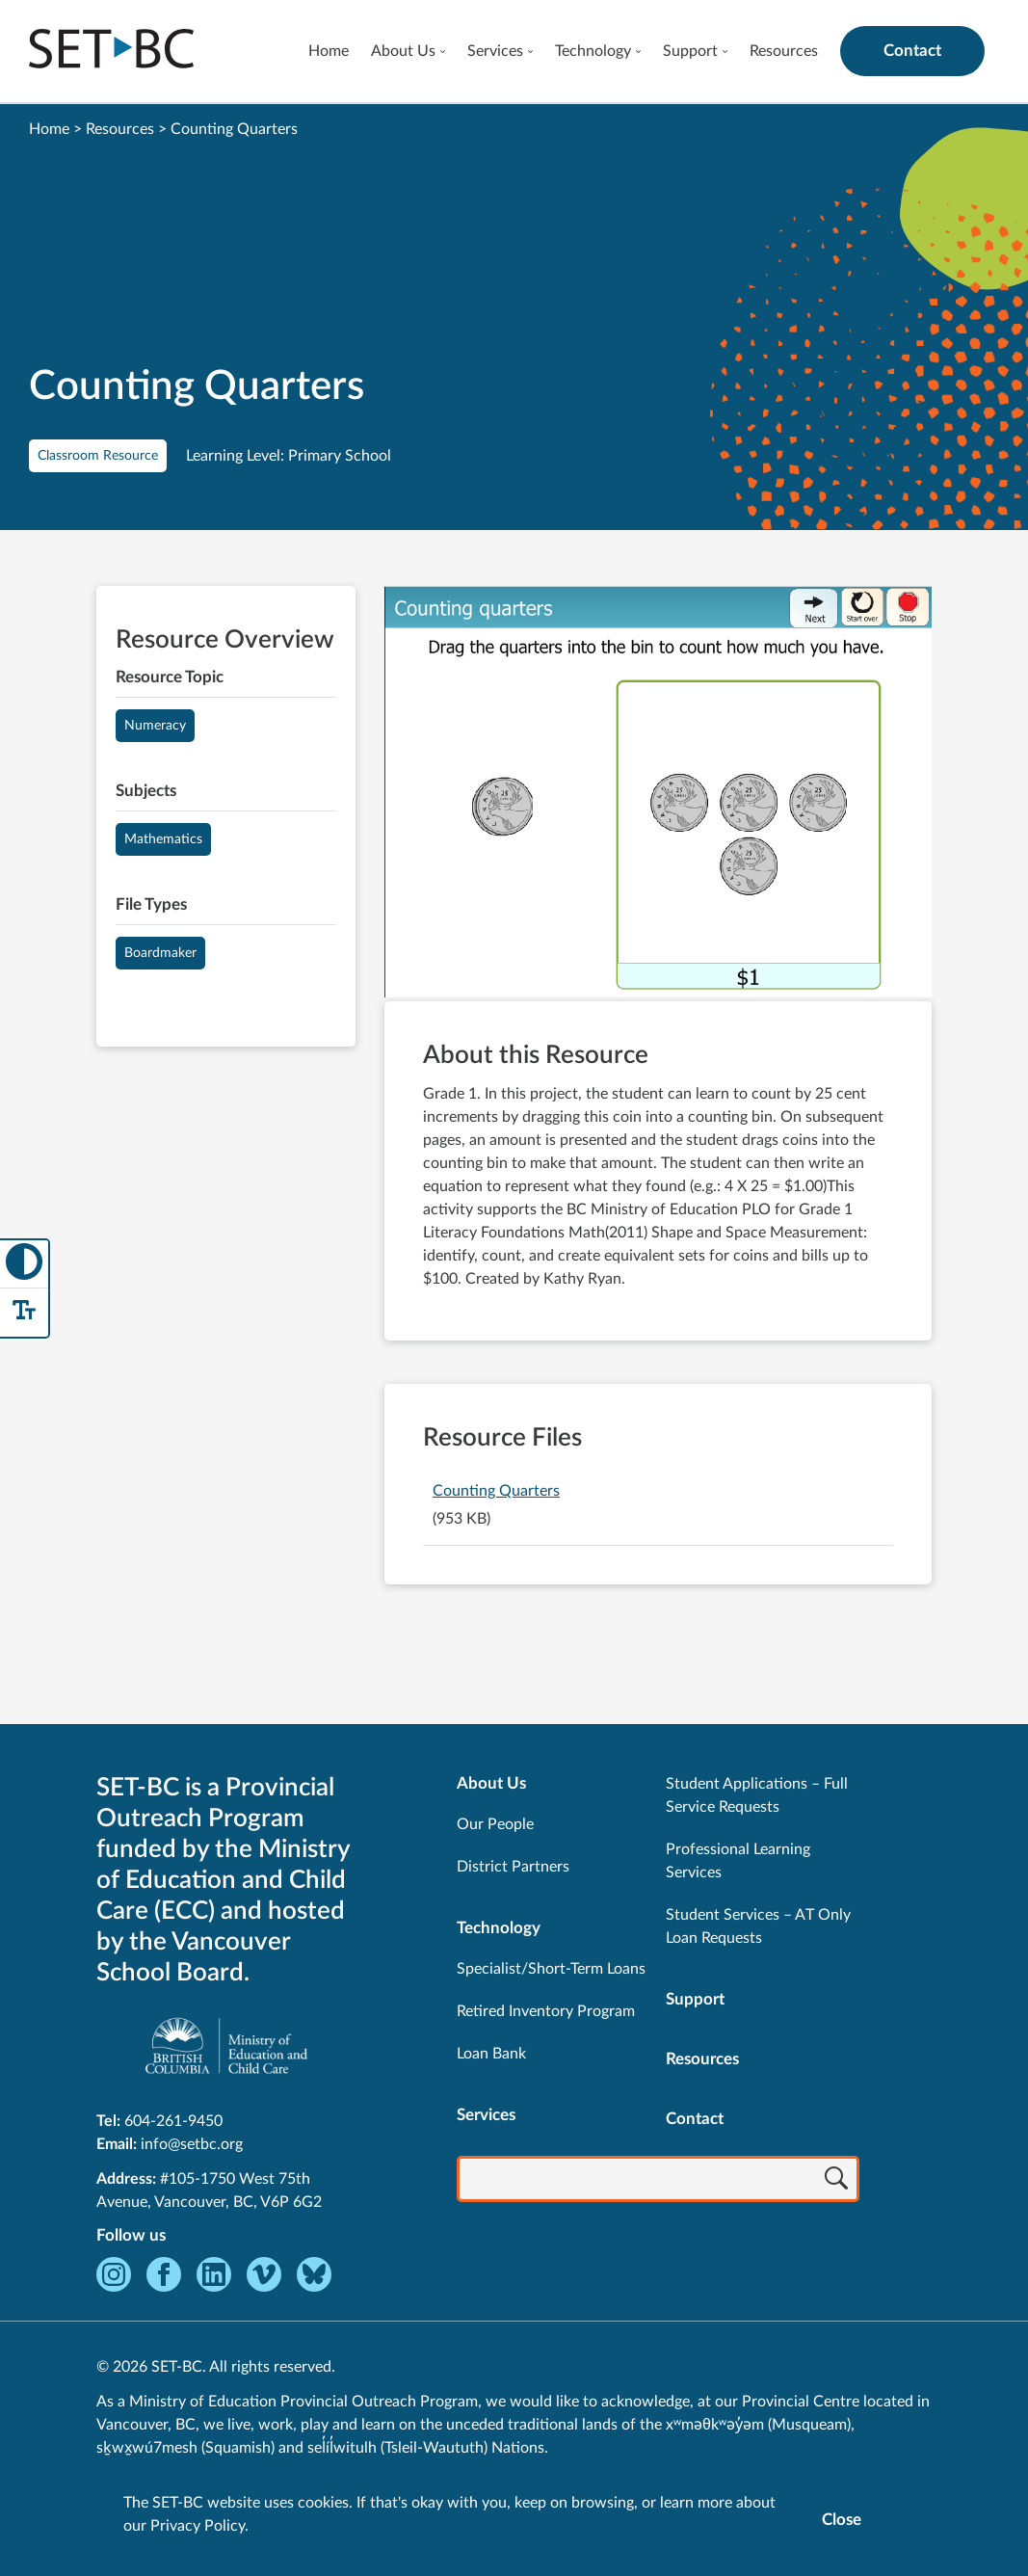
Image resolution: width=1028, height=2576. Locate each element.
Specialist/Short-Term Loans (551, 1969)
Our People (495, 1824)
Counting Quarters (496, 1491)
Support (690, 51)
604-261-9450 (173, 2121)
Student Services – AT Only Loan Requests (758, 1926)
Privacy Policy (197, 2526)
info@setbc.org (192, 2144)
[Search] (836, 2181)
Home (328, 51)
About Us (403, 51)
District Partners (513, 1866)
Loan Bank (491, 2053)
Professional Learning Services (738, 1861)
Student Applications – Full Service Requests (757, 1795)
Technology (593, 51)
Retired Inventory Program (546, 2011)
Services (495, 51)
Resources (784, 51)
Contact (912, 50)
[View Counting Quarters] (658, 793)
